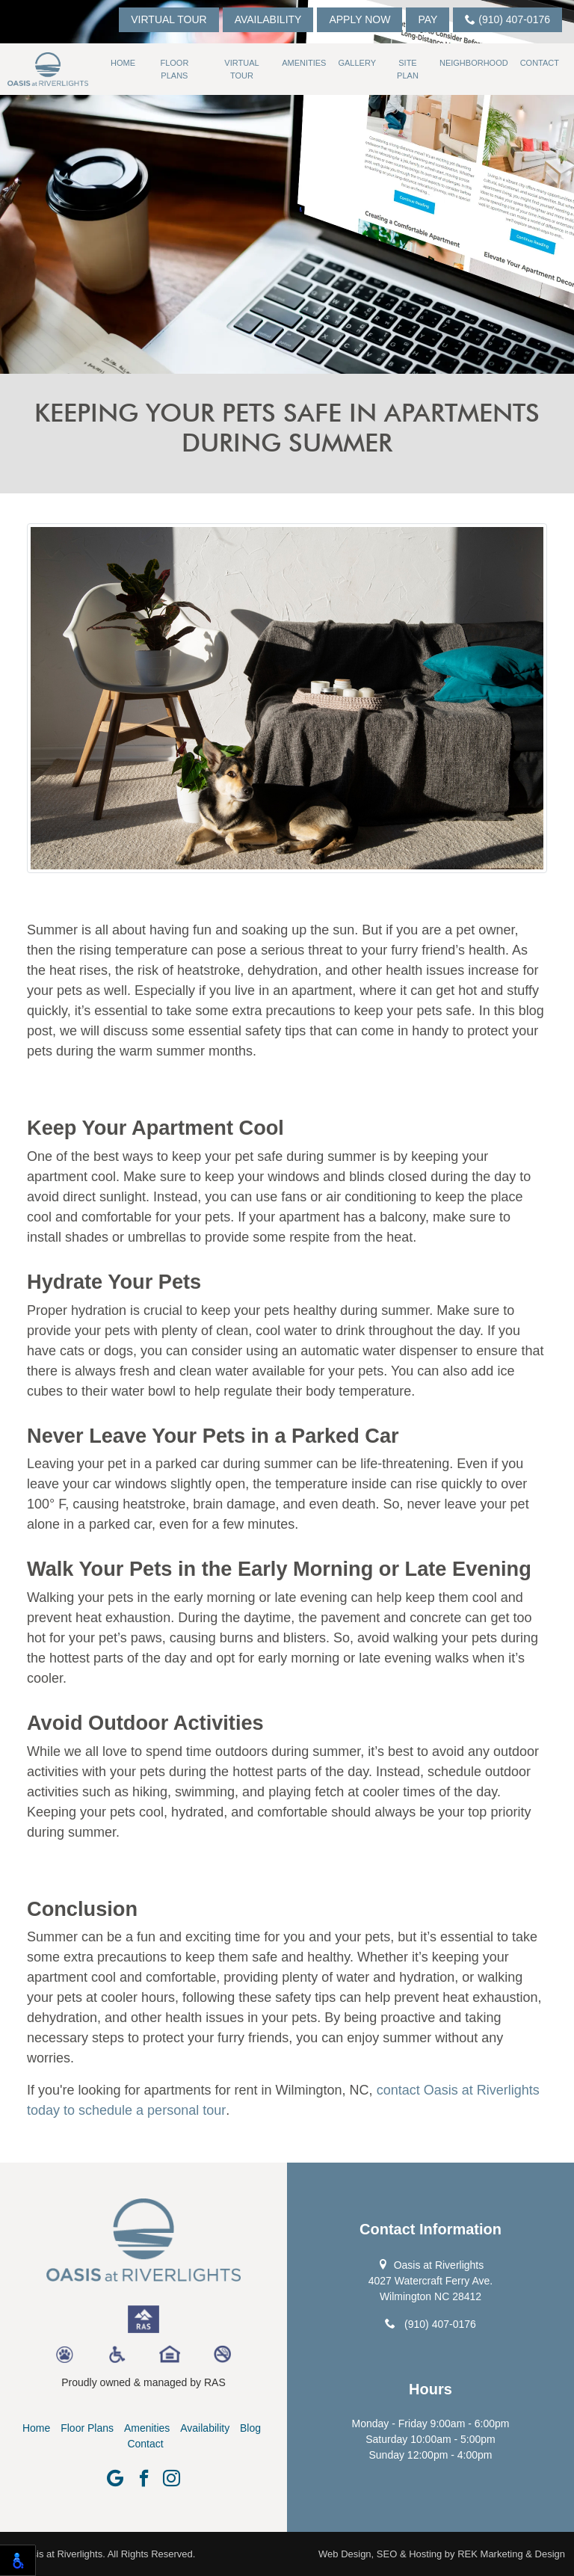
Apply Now (359, 19)
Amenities (304, 62)
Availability (268, 19)
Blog (250, 2428)
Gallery (357, 62)
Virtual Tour (168, 19)
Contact (539, 62)
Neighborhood (473, 62)
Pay (427, 19)
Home (123, 62)
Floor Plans (174, 69)
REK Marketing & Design (511, 2554)
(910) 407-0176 (507, 19)
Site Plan (408, 69)
